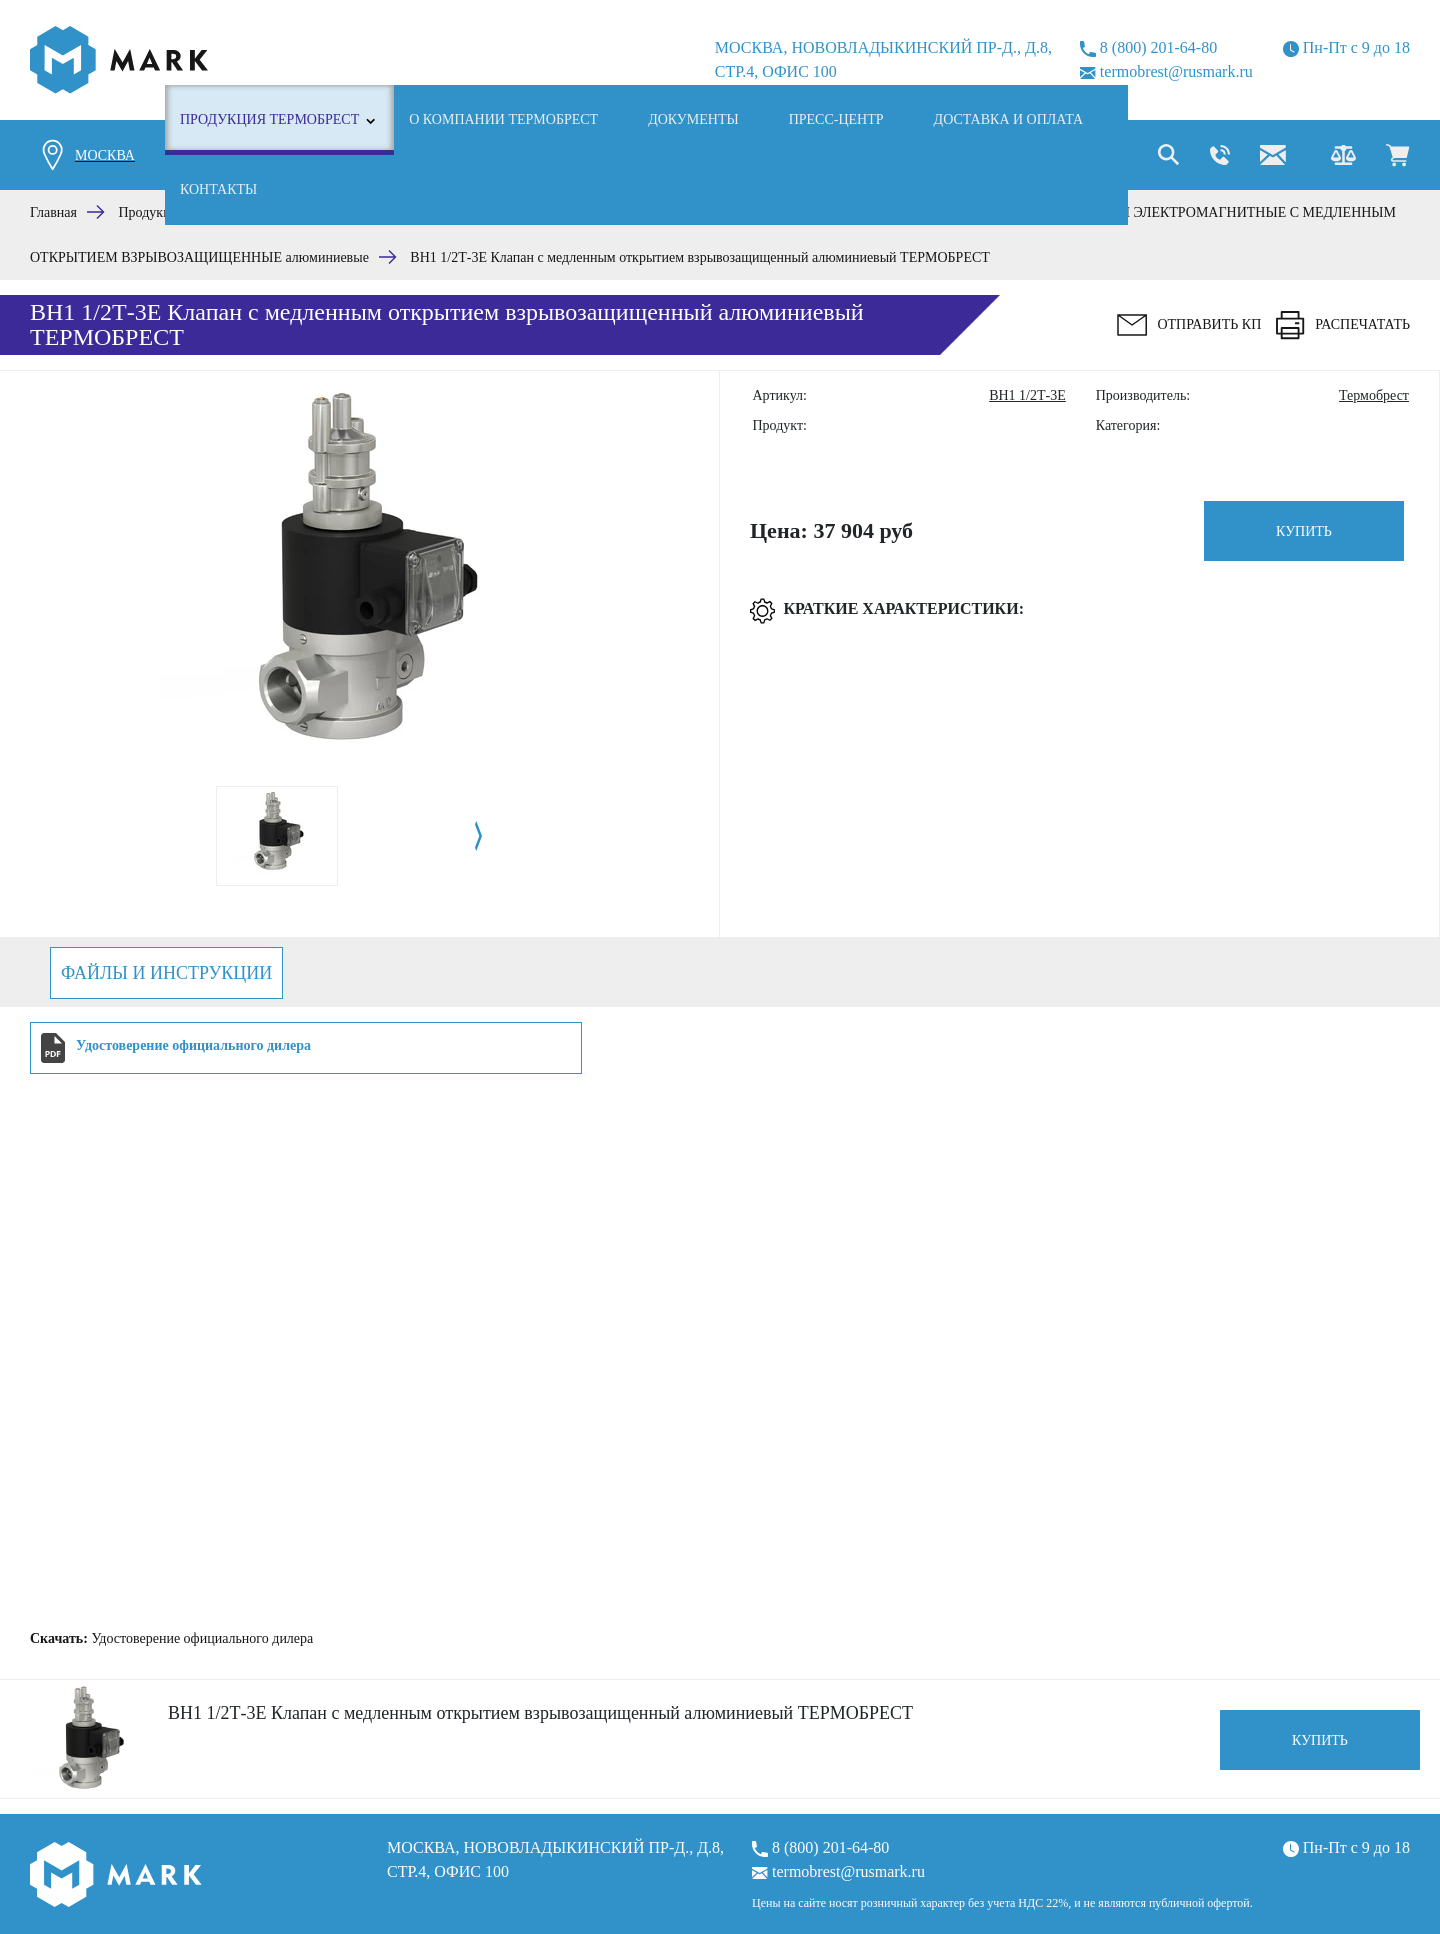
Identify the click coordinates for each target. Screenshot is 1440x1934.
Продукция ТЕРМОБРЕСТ (269, 119)
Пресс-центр (836, 119)
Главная (53, 212)
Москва (105, 155)
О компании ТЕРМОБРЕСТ (503, 119)
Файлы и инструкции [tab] (166, 973)
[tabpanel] (277, 836)
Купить (1304, 531)
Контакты (218, 189)
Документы (693, 119)
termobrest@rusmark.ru (1166, 71)
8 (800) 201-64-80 (1148, 48)
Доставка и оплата (1009, 119)
